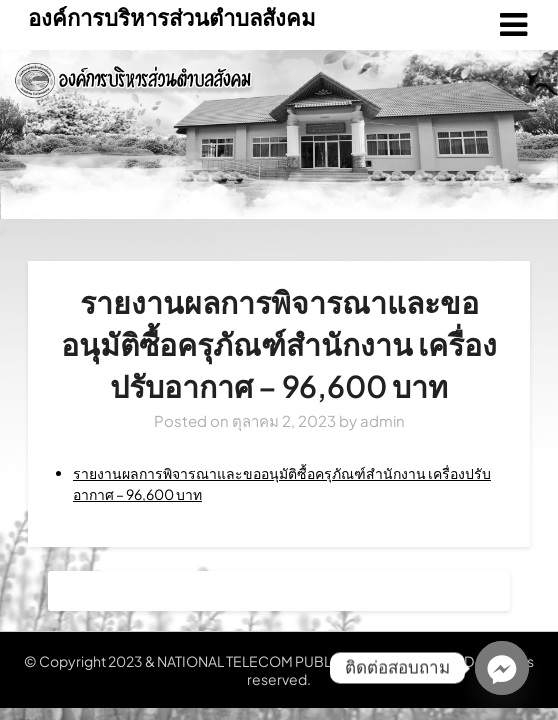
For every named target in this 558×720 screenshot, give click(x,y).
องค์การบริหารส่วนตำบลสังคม (172, 17)
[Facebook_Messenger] (502, 668)
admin (382, 420)
